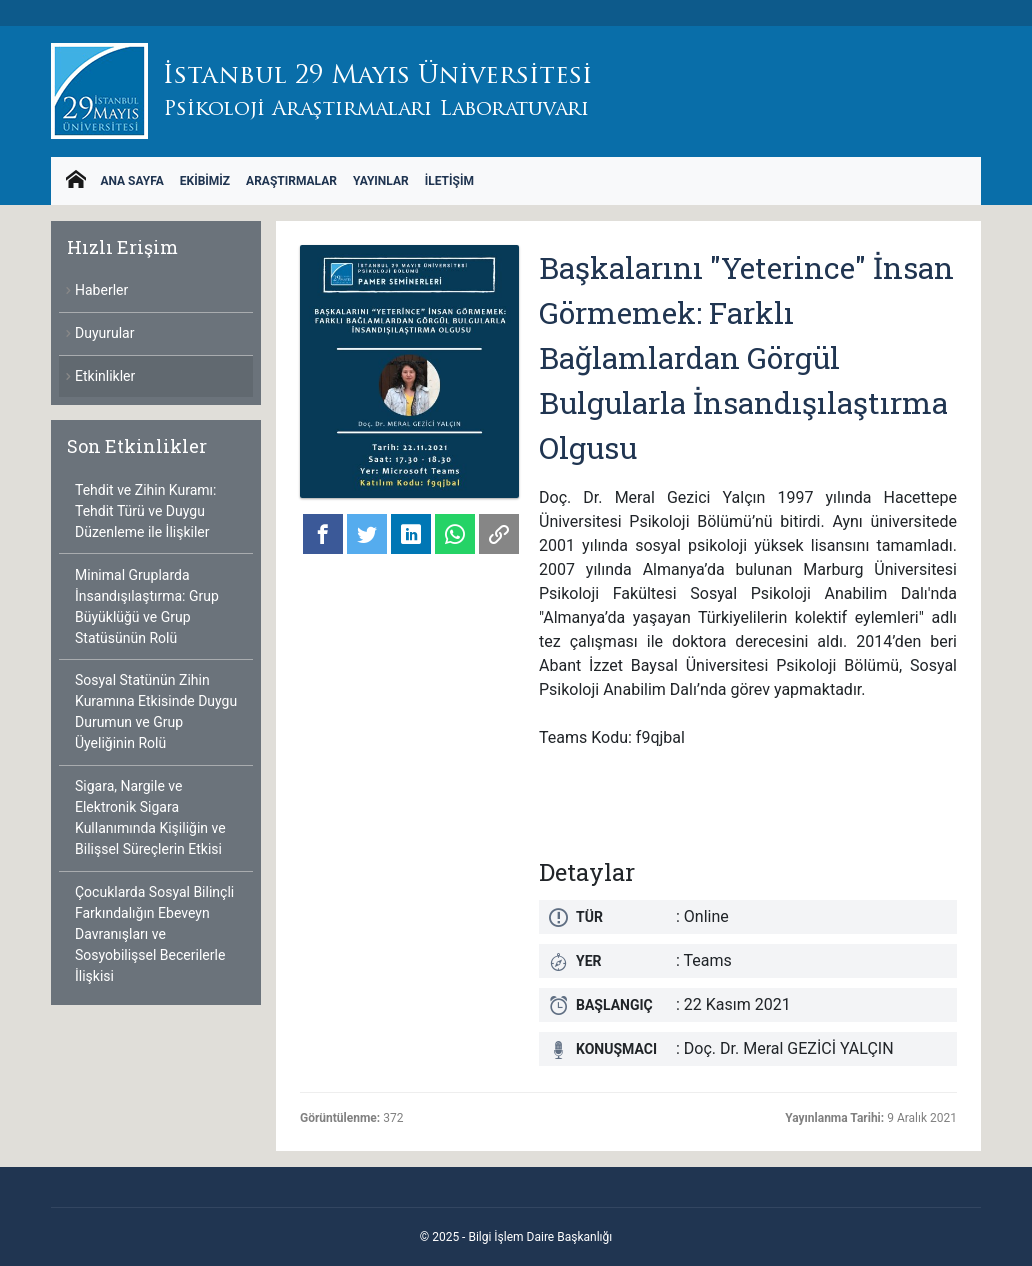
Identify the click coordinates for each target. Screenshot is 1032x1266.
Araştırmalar (291, 181)
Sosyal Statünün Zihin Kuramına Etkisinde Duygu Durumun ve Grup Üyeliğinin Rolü (156, 711)
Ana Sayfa (131, 181)
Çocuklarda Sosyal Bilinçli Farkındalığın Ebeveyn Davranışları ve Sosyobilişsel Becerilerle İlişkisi (154, 934)
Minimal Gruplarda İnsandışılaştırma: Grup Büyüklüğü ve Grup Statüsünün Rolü (147, 606)
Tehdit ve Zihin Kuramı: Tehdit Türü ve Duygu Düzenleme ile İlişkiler (145, 511)
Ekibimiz (205, 181)
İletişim (449, 181)
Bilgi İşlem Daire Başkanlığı (540, 1237)
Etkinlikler (105, 376)
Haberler (101, 290)
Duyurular (104, 333)
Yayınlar (381, 181)
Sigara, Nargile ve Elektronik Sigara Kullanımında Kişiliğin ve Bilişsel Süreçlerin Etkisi (150, 817)
